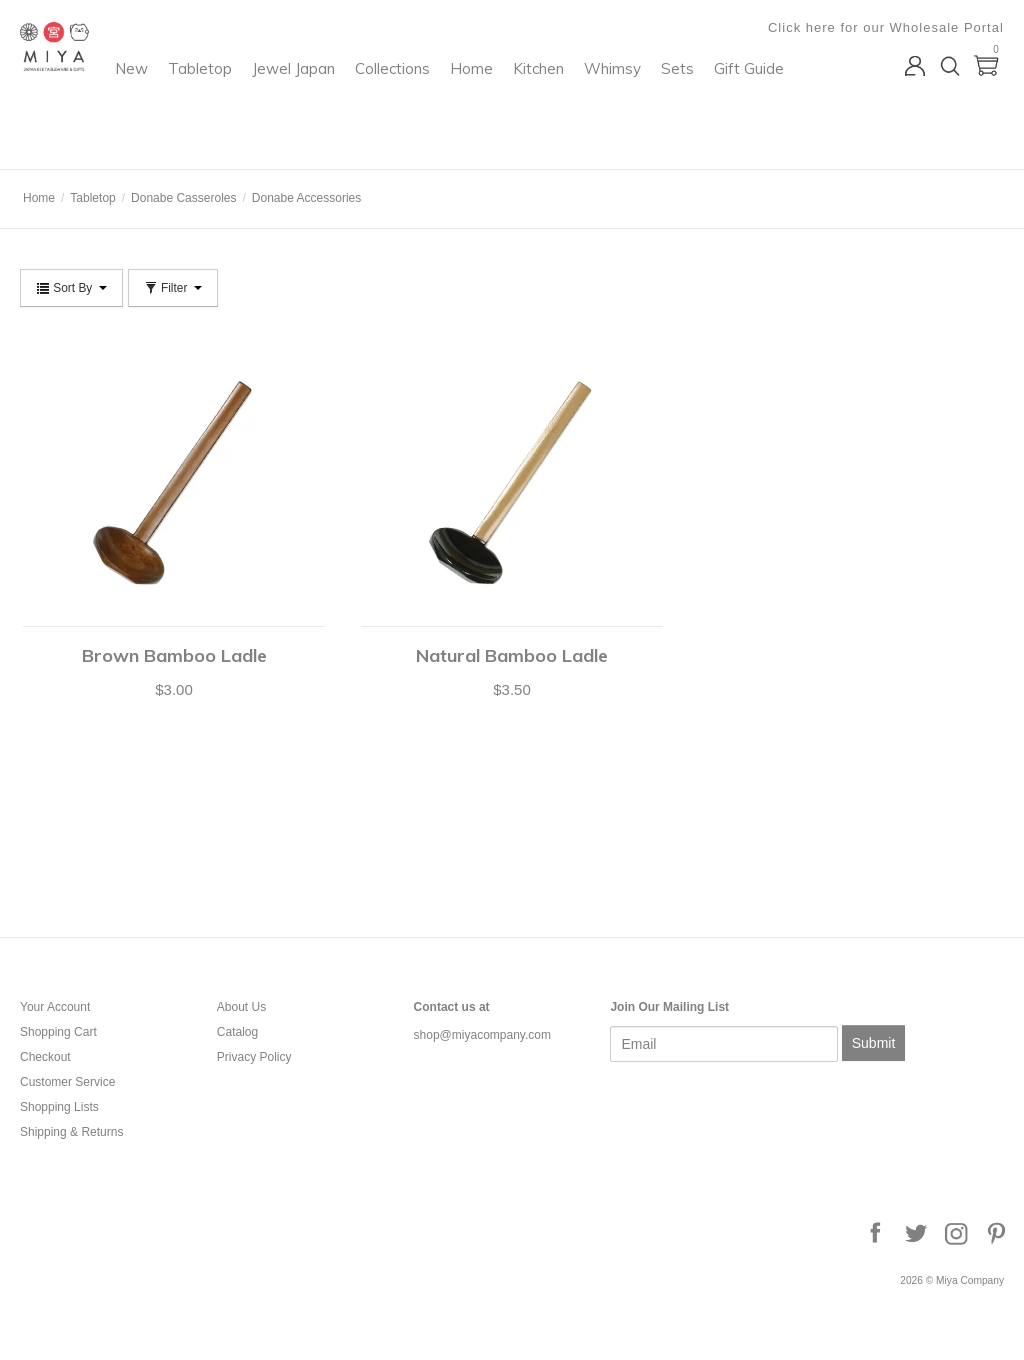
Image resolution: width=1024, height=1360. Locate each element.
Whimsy (308, 136)
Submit (874, 1043)
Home (636, 95)
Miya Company (101, 144)
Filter (173, 288)
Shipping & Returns (71, 1132)
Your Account (55, 1007)
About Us (241, 1007)
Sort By (71, 288)
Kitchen (703, 95)
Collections (557, 95)
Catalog (237, 1032)
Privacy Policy (254, 1057)
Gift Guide (445, 136)
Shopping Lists (59, 1107)
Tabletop (365, 95)
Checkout (45, 1057)
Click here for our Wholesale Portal (886, 27)
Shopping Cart (58, 1032)
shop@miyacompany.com (482, 1035)
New (296, 95)
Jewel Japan (458, 95)
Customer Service (67, 1082)
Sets (373, 136)
